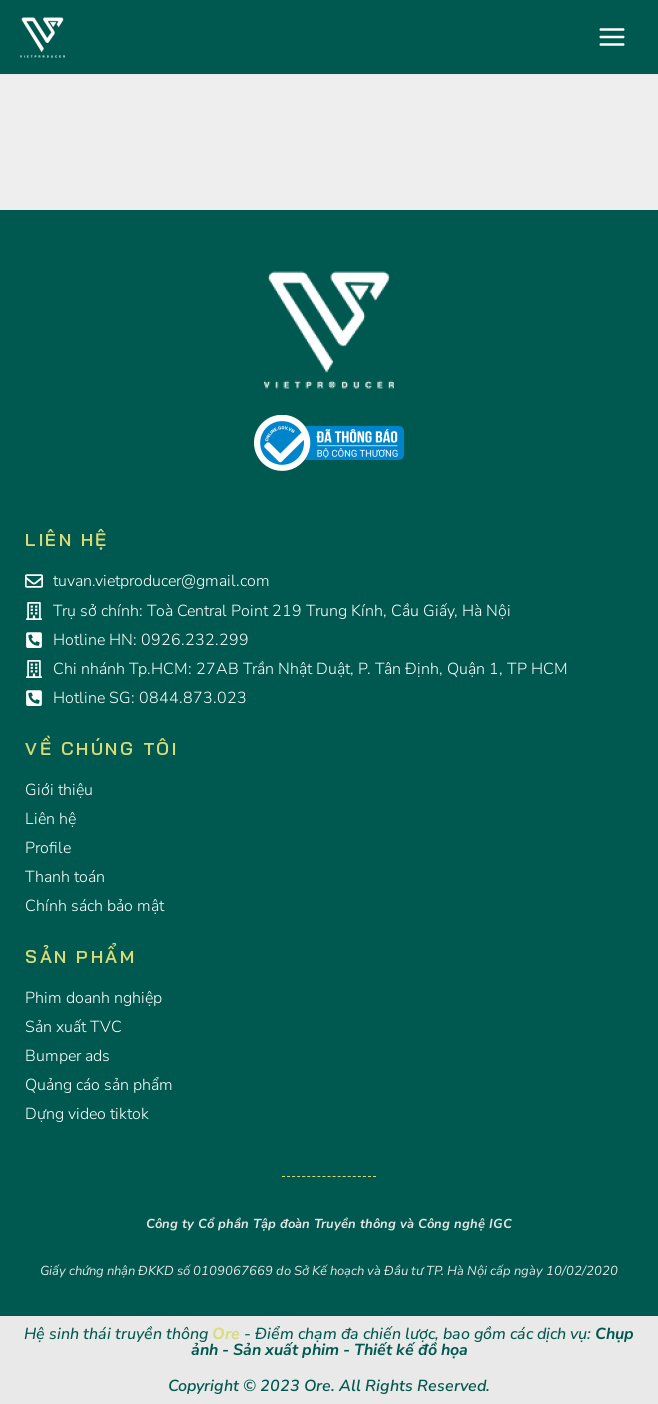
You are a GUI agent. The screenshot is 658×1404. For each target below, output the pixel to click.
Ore (226, 1334)
